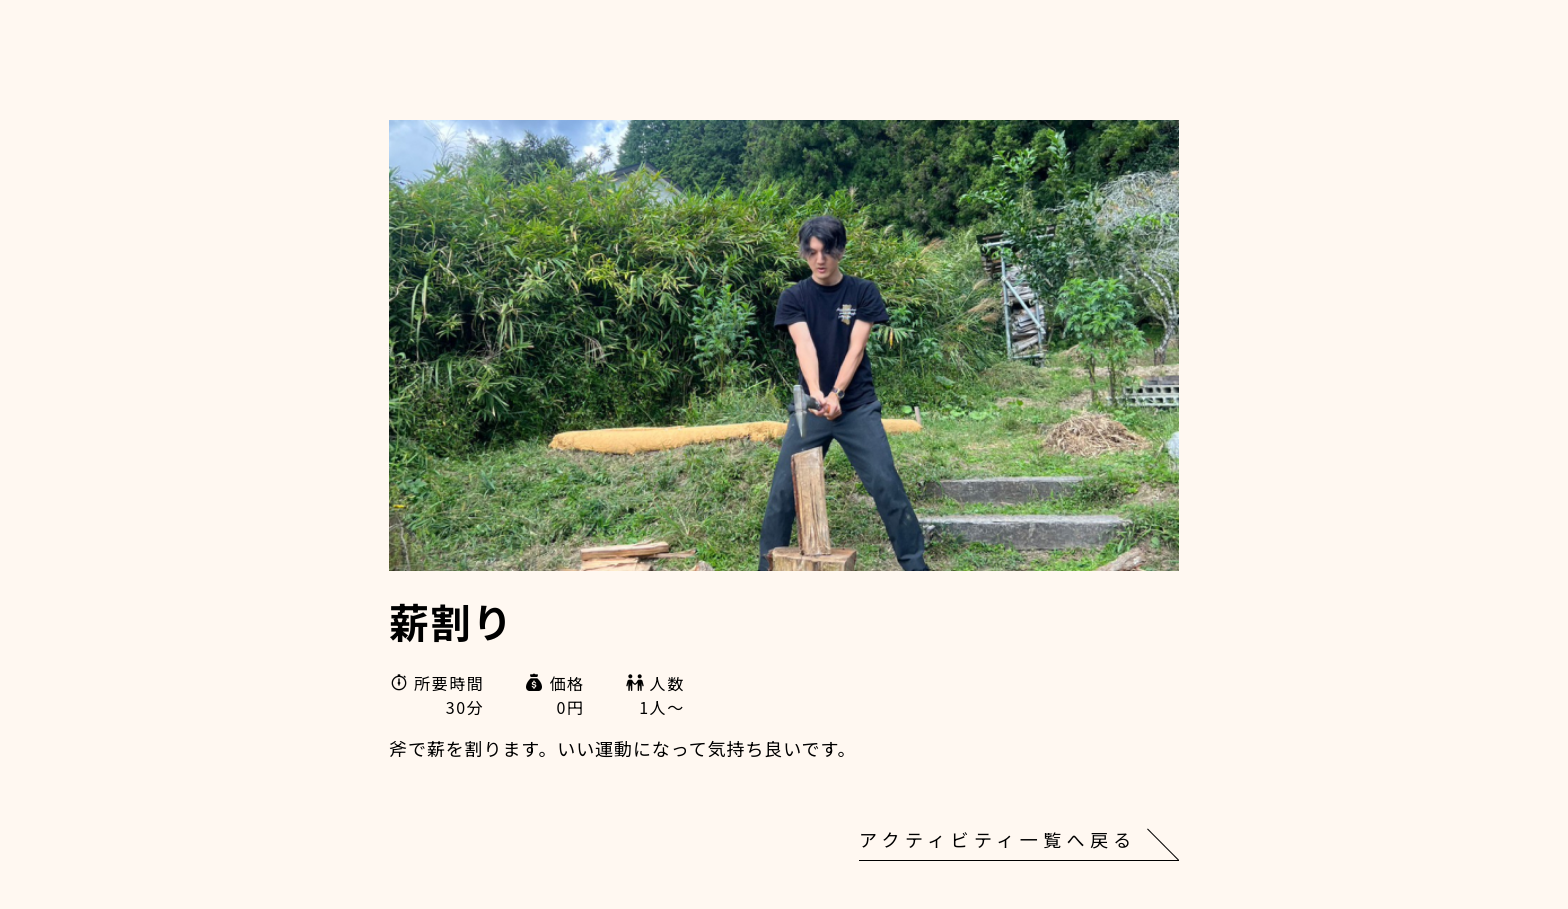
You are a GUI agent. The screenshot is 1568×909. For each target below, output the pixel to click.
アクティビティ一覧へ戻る (998, 839)
